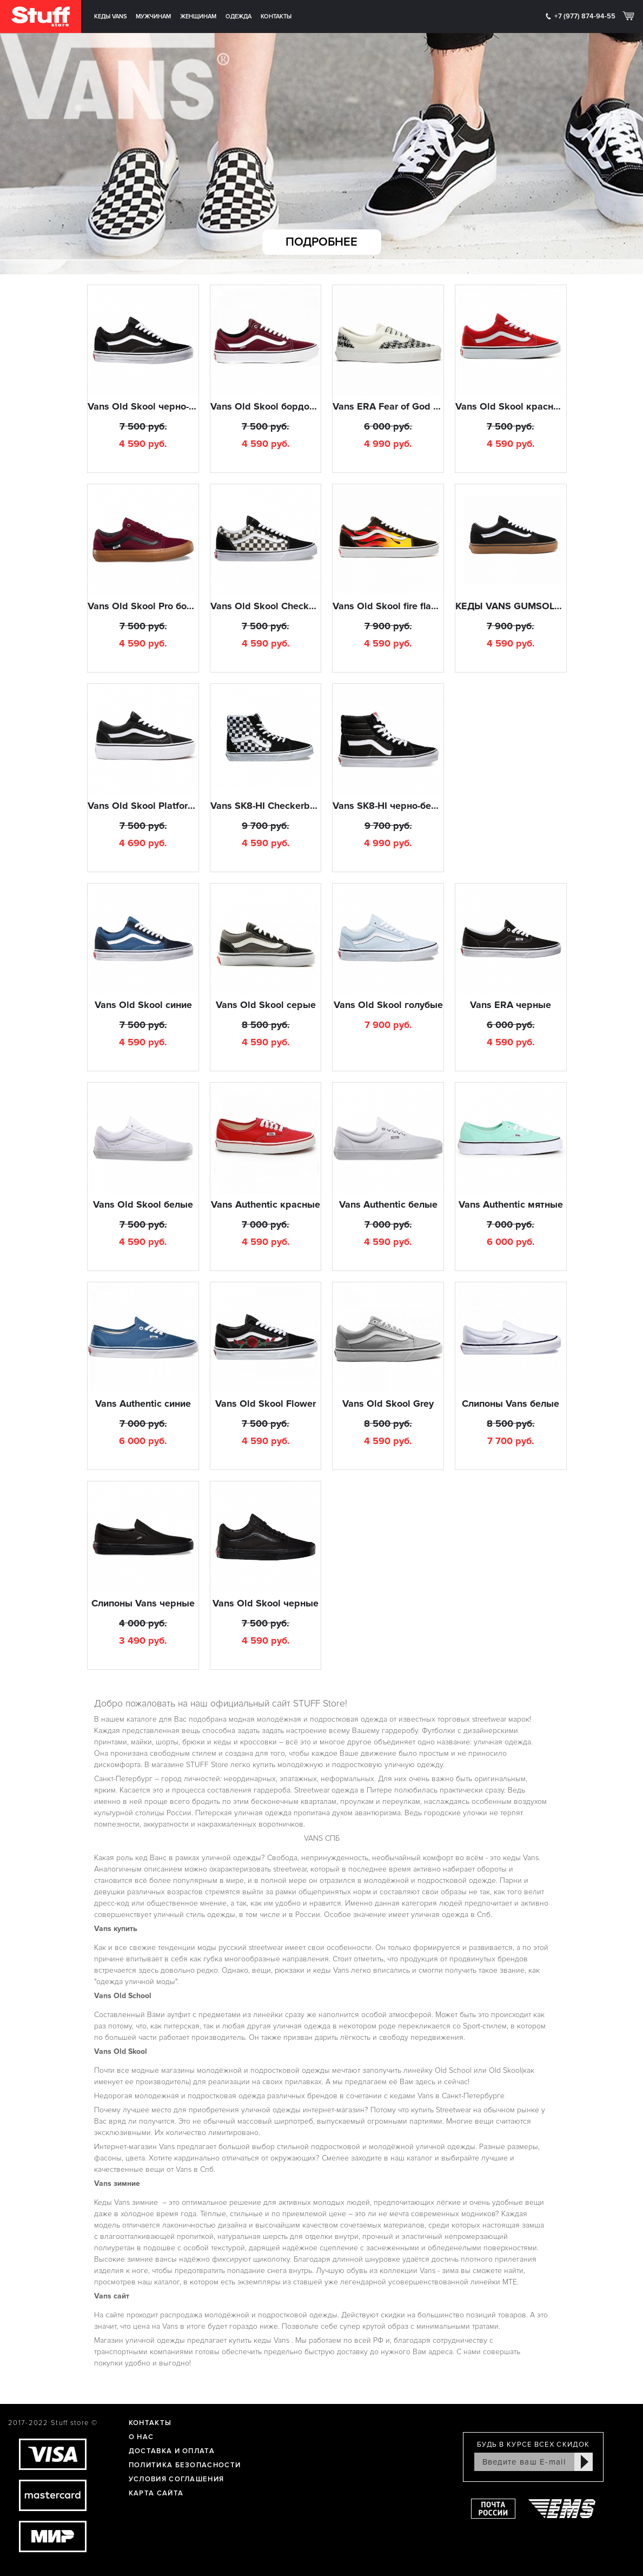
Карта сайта (156, 2493)
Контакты (276, 16)
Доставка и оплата (172, 2451)
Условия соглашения (176, 2479)
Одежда (238, 16)
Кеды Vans (110, 16)
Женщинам (198, 16)
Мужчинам (153, 16)
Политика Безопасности (185, 2465)
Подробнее (321, 242)
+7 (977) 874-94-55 (584, 16)
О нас (141, 2437)
